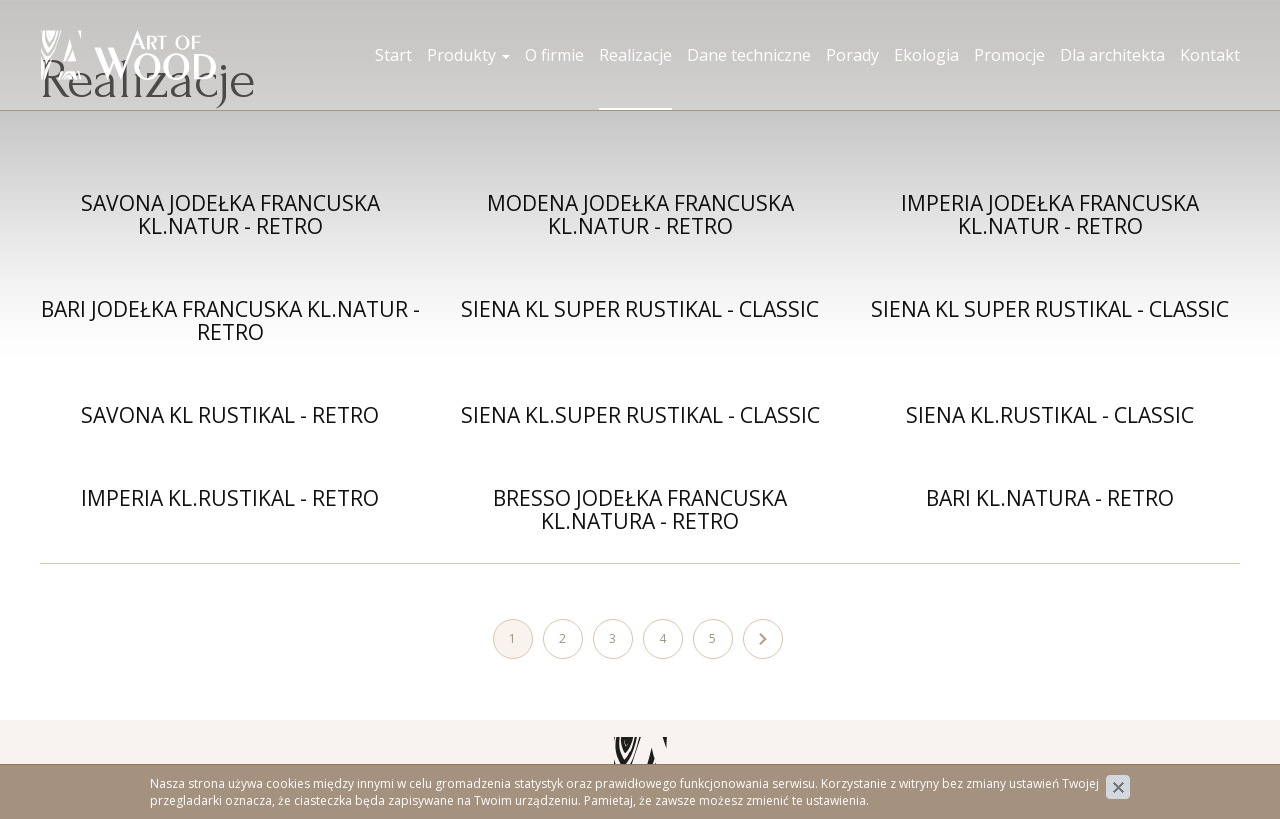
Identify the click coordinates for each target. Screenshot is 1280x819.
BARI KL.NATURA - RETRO (1050, 498)
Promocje (1009, 55)
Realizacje (635, 55)
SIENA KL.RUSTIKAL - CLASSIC (1050, 415)
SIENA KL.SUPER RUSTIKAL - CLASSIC (640, 415)
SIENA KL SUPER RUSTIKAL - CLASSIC (640, 309)
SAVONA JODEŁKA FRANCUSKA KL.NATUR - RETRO (230, 214)
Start (393, 55)
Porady (852, 55)
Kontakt (1210, 55)
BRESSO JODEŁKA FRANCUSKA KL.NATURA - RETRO (640, 509)
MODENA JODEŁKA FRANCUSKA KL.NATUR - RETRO (640, 214)
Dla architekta (1112, 55)
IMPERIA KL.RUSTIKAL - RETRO (230, 498)
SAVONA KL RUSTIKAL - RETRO (230, 415)
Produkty (468, 55)
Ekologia (926, 55)
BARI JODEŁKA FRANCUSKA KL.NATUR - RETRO (230, 320)
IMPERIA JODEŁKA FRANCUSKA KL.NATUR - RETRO (1050, 214)
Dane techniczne (749, 55)
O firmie (554, 55)
